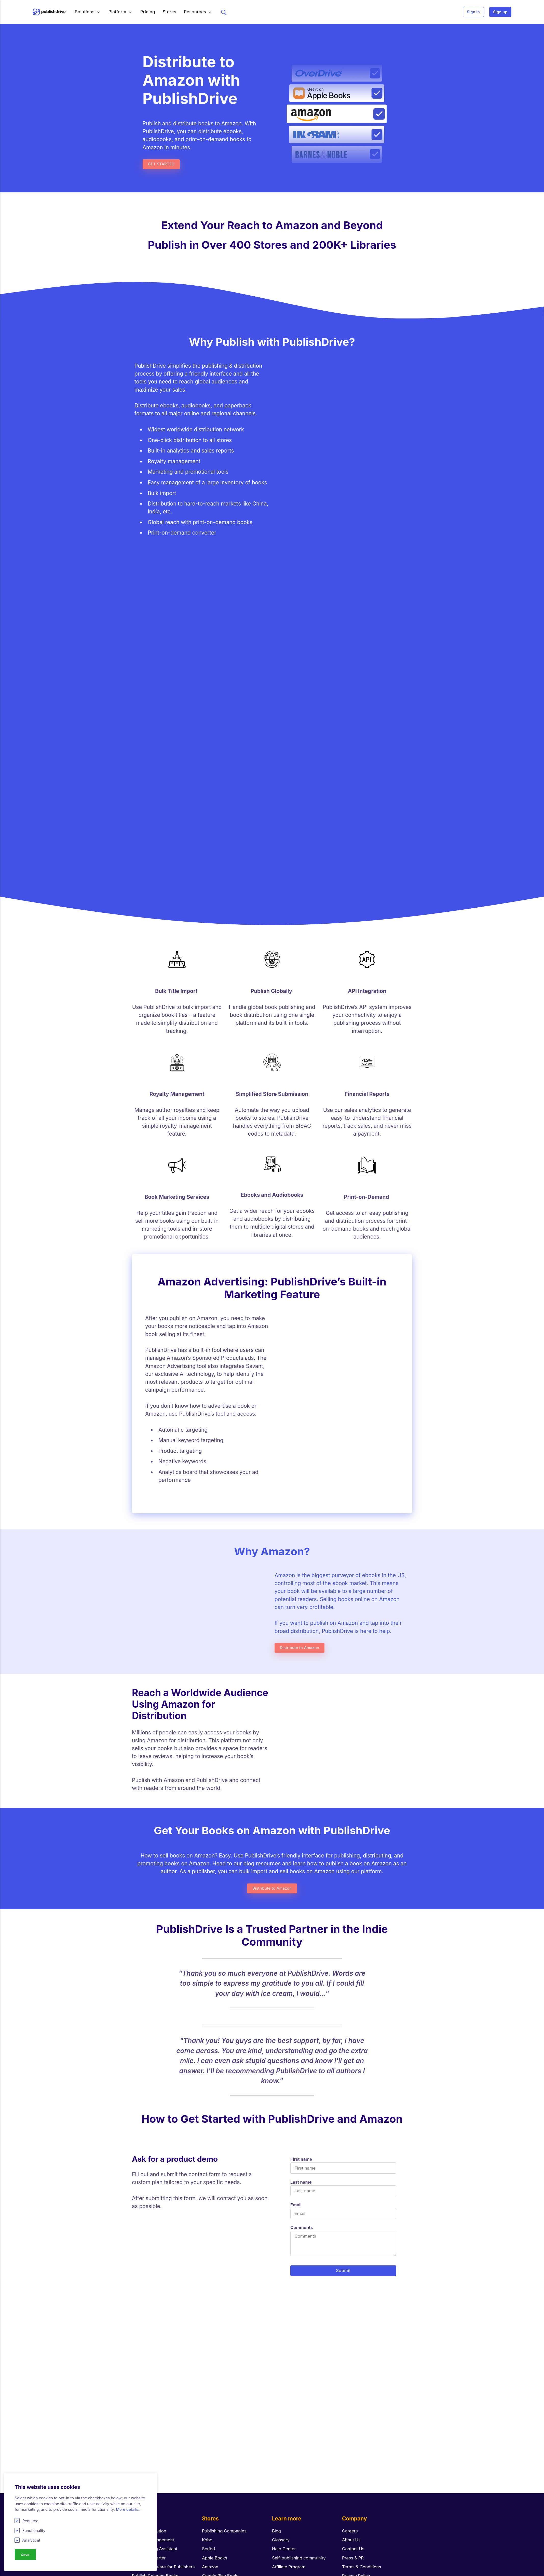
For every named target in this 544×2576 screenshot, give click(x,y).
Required (30, 2520)
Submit (343, 2270)
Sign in (473, 12)
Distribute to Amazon (299, 1648)
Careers (350, 2530)
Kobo (207, 2539)
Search (223, 12)
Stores (169, 11)
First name (301, 2159)
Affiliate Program (288, 2566)
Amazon (210, 2566)
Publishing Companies (224, 2530)
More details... (128, 2509)
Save (25, 2555)
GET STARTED (161, 164)
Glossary (281, 2539)
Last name (300, 2182)
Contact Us (353, 2548)
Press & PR (353, 2557)
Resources (195, 11)
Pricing (147, 11)
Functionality (33, 2530)
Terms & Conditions (361, 2566)
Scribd (208, 2548)
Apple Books (214, 2557)
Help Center (284, 2548)
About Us (351, 2539)
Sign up (500, 12)
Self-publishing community (299, 2557)
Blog (276, 2530)
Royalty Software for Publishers (163, 2566)
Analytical (31, 2540)
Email (296, 2204)
